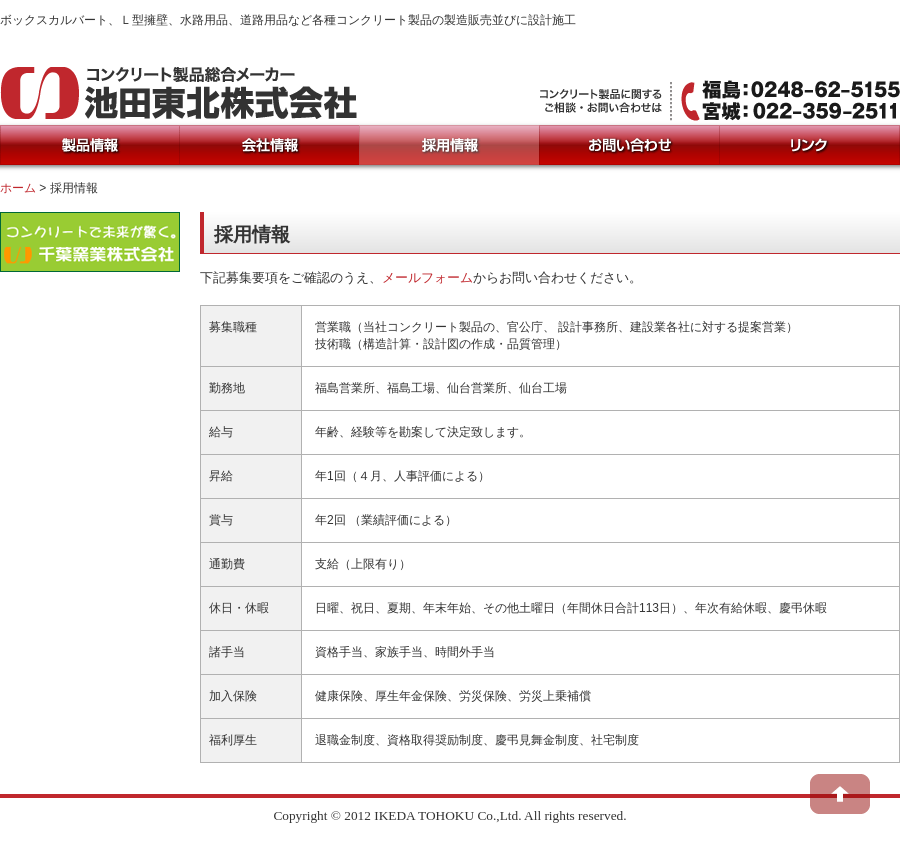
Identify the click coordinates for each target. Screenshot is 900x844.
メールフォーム (427, 277)
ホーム (18, 188)
